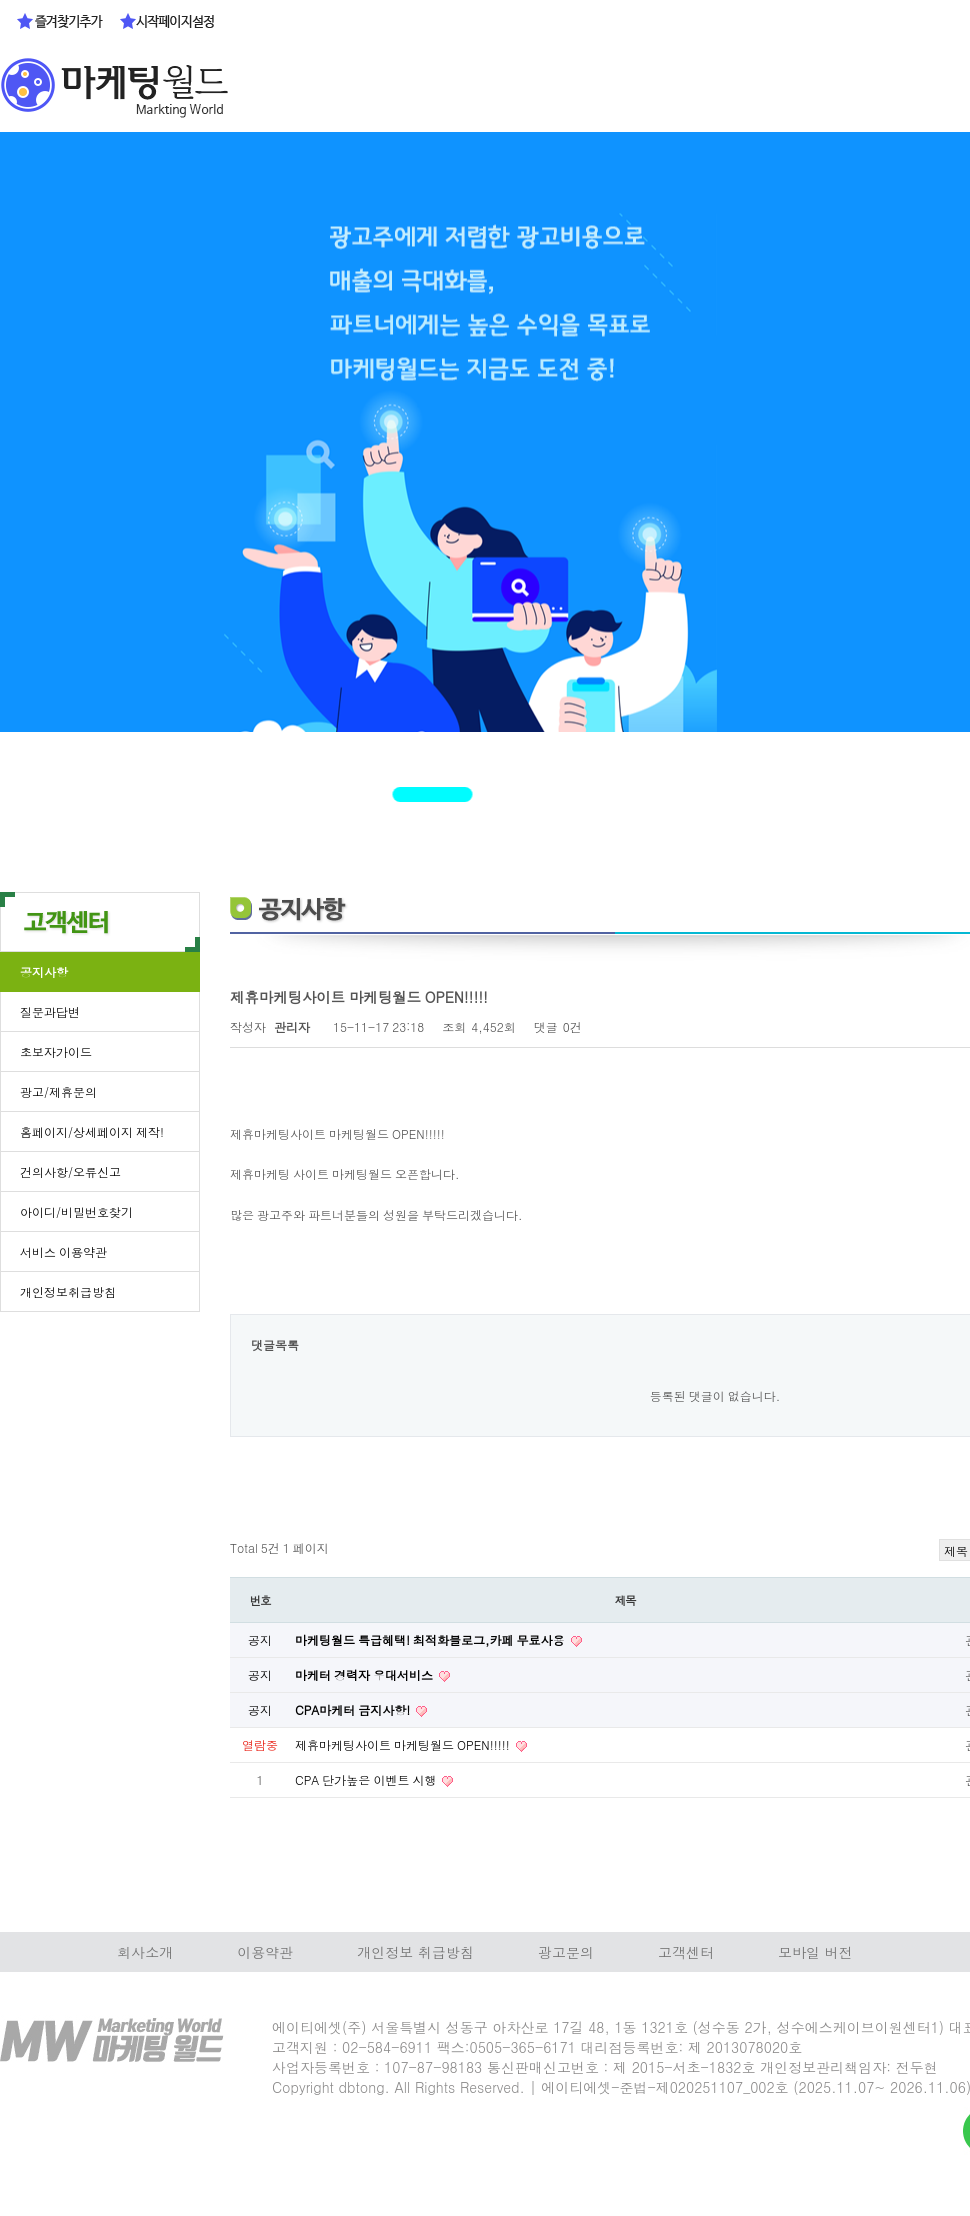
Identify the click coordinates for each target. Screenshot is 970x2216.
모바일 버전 (815, 1952)
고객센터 (686, 1952)
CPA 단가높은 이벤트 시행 (367, 1779)
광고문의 (566, 1952)
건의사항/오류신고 (70, 1171)
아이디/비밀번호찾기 (76, 1211)
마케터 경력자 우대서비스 (365, 1674)
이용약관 (265, 1952)
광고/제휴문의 (58, 1091)
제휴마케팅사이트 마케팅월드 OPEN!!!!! (404, 1744)
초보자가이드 (56, 1051)
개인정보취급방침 (68, 1291)
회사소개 (145, 1952)
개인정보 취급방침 (415, 1952)
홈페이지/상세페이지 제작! (92, 1131)
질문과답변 (50, 1011)
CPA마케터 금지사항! (354, 1709)
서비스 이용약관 (63, 1251)
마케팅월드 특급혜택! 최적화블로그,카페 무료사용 (431, 1639)
